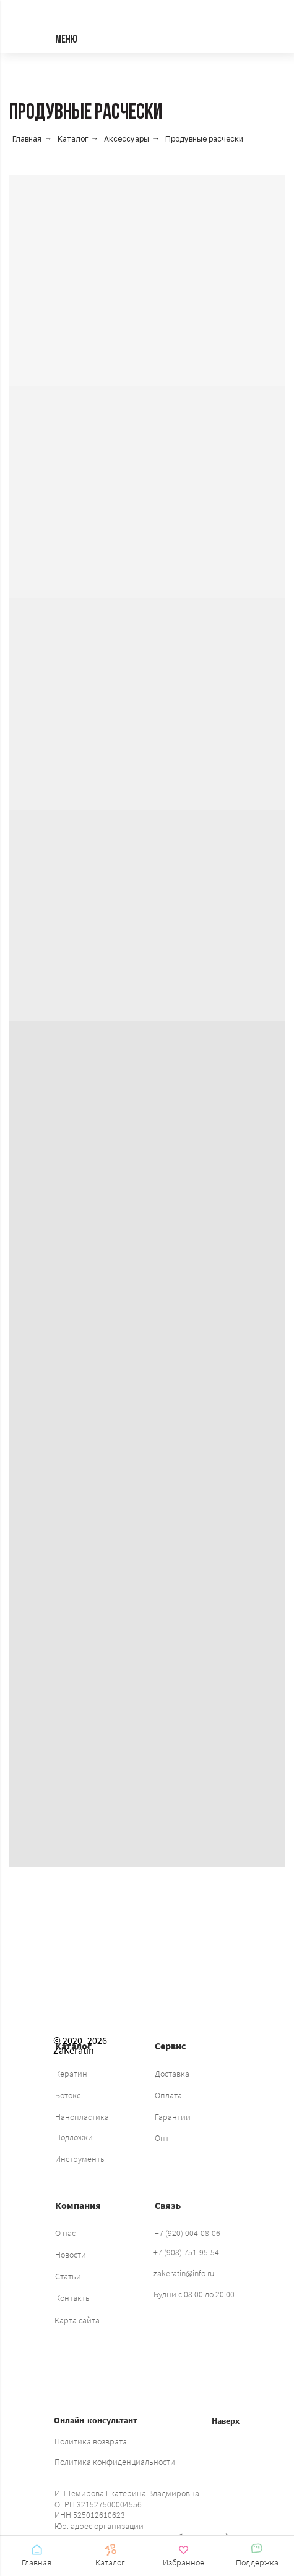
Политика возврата (90, 2441)
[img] (132, 1977)
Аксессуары (126, 138)
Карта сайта (77, 2320)
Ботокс (67, 2095)
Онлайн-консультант (95, 2420)
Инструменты (80, 2158)
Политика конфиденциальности (114, 2461)
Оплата (168, 2095)
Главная (26, 138)
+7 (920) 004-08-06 (187, 2233)
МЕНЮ (66, 40)
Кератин (71, 2073)
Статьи (68, 2276)
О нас (65, 2233)
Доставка (172, 2073)
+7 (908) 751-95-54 (186, 2252)
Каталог (73, 138)
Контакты (73, 2297)
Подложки (74, 2137)
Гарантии (173, 2116)
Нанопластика (82, 2116)
